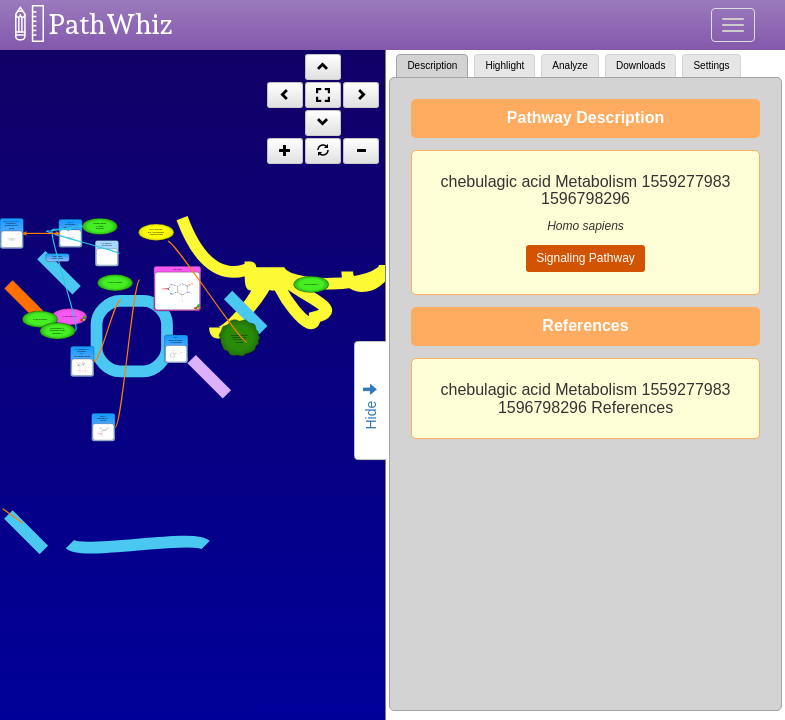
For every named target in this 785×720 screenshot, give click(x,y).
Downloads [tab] (640, 65)
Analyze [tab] (570, 65)
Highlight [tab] (504, 65)
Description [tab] (432, 65)
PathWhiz (111, 24)
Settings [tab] (711, 65)
